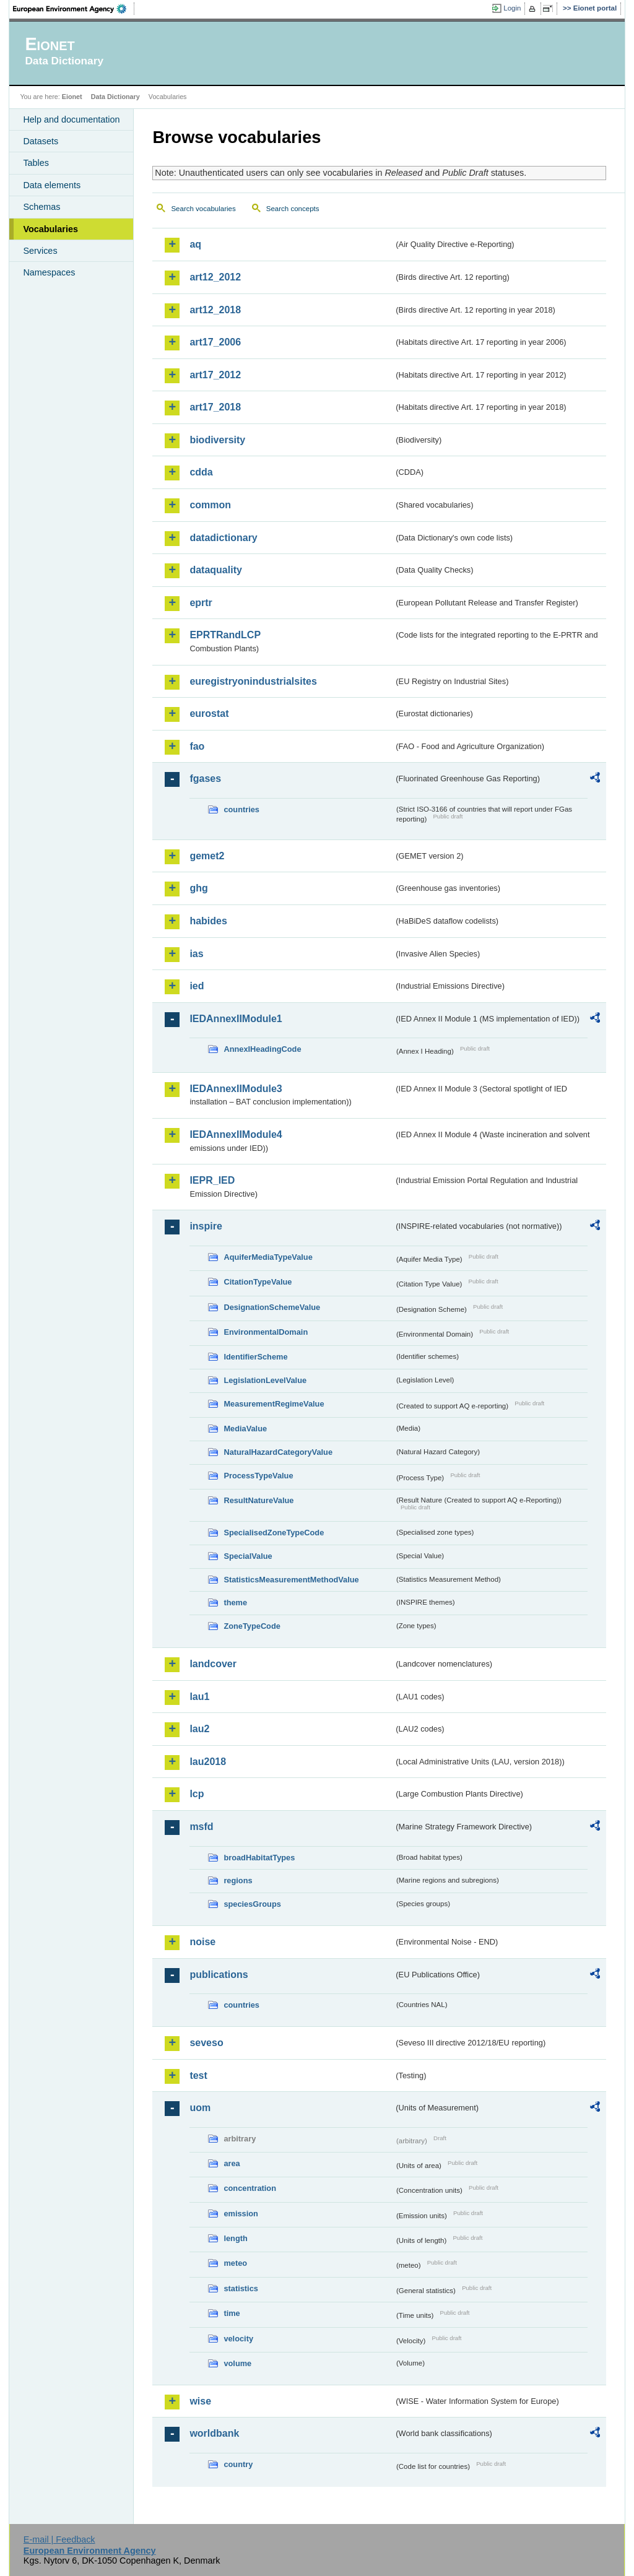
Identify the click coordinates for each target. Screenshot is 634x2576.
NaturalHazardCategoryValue (278, 1452)
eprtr (200, 602)
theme (235, 1602)
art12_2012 (215, 277)
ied (196, 986)
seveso (206, 2042)
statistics (241, 2288)
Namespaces (49, 272)
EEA (73, 8)
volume (237, 2363)
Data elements (51, 185)
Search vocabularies (203, 208)
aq (195, 244)
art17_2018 (215, 407)
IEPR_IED (212, 1180)
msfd (201, 1826)
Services (40, 251)
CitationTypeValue (258, 1281)
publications (218, 1974)
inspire (205, 1226)
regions (238, 1880)
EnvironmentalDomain (266, 1332)
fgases (205, 778)
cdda (200, 472)
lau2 (199, 1729)
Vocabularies (50, 229)
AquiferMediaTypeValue (268, 1257)
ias (196, 953)
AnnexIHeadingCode (262, 1049)
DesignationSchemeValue (272, 1307)
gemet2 (206, 856)
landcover (213, 1664)
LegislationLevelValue (265, 1380)
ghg (198, 888)
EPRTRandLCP (225, 635)
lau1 (199, 1696)
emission (241, 2213)
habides (208, 921)
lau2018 (207, 1761)
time (232, 2313)
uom (200, 2107)
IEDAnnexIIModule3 (235, 1088)
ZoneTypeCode (252, 1626)
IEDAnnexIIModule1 (235, 1018)
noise (202, 1941)
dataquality (215, 570)
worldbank (214, 2433)
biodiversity (217, 440)
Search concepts (292, 208)
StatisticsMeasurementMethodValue (291, 1579)
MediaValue (245, 1428)
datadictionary (223, 537)
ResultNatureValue (258, 1500)
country (238, 2464)
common (210, 505)
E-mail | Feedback (59, 2539)
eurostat (208, 713)
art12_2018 (215, 310)
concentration (250, 2188)
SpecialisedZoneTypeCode (274, 1532)
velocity (238, 2338)
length (235, 2238)
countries (241, 809)
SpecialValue (248, 1556)
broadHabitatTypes (259, 1857)
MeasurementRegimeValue (274, 1403)
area (232, 2163)
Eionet (72, 96)
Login (512, 8)
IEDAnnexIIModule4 (235, 1134)
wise (200, 2401)
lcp (196, 1794)
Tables (36, 163)
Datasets (40, 141)
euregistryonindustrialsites (252, 681)
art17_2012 (215, 375)
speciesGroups (252, 1904)
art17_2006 (215, 342)
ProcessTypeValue (258, 1475)
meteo (235, 2263)
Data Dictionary (115, 96)
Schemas (41, 207)
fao (196, 746)
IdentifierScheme (255, 1356)
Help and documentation (71, 119)
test (198, 2075)
